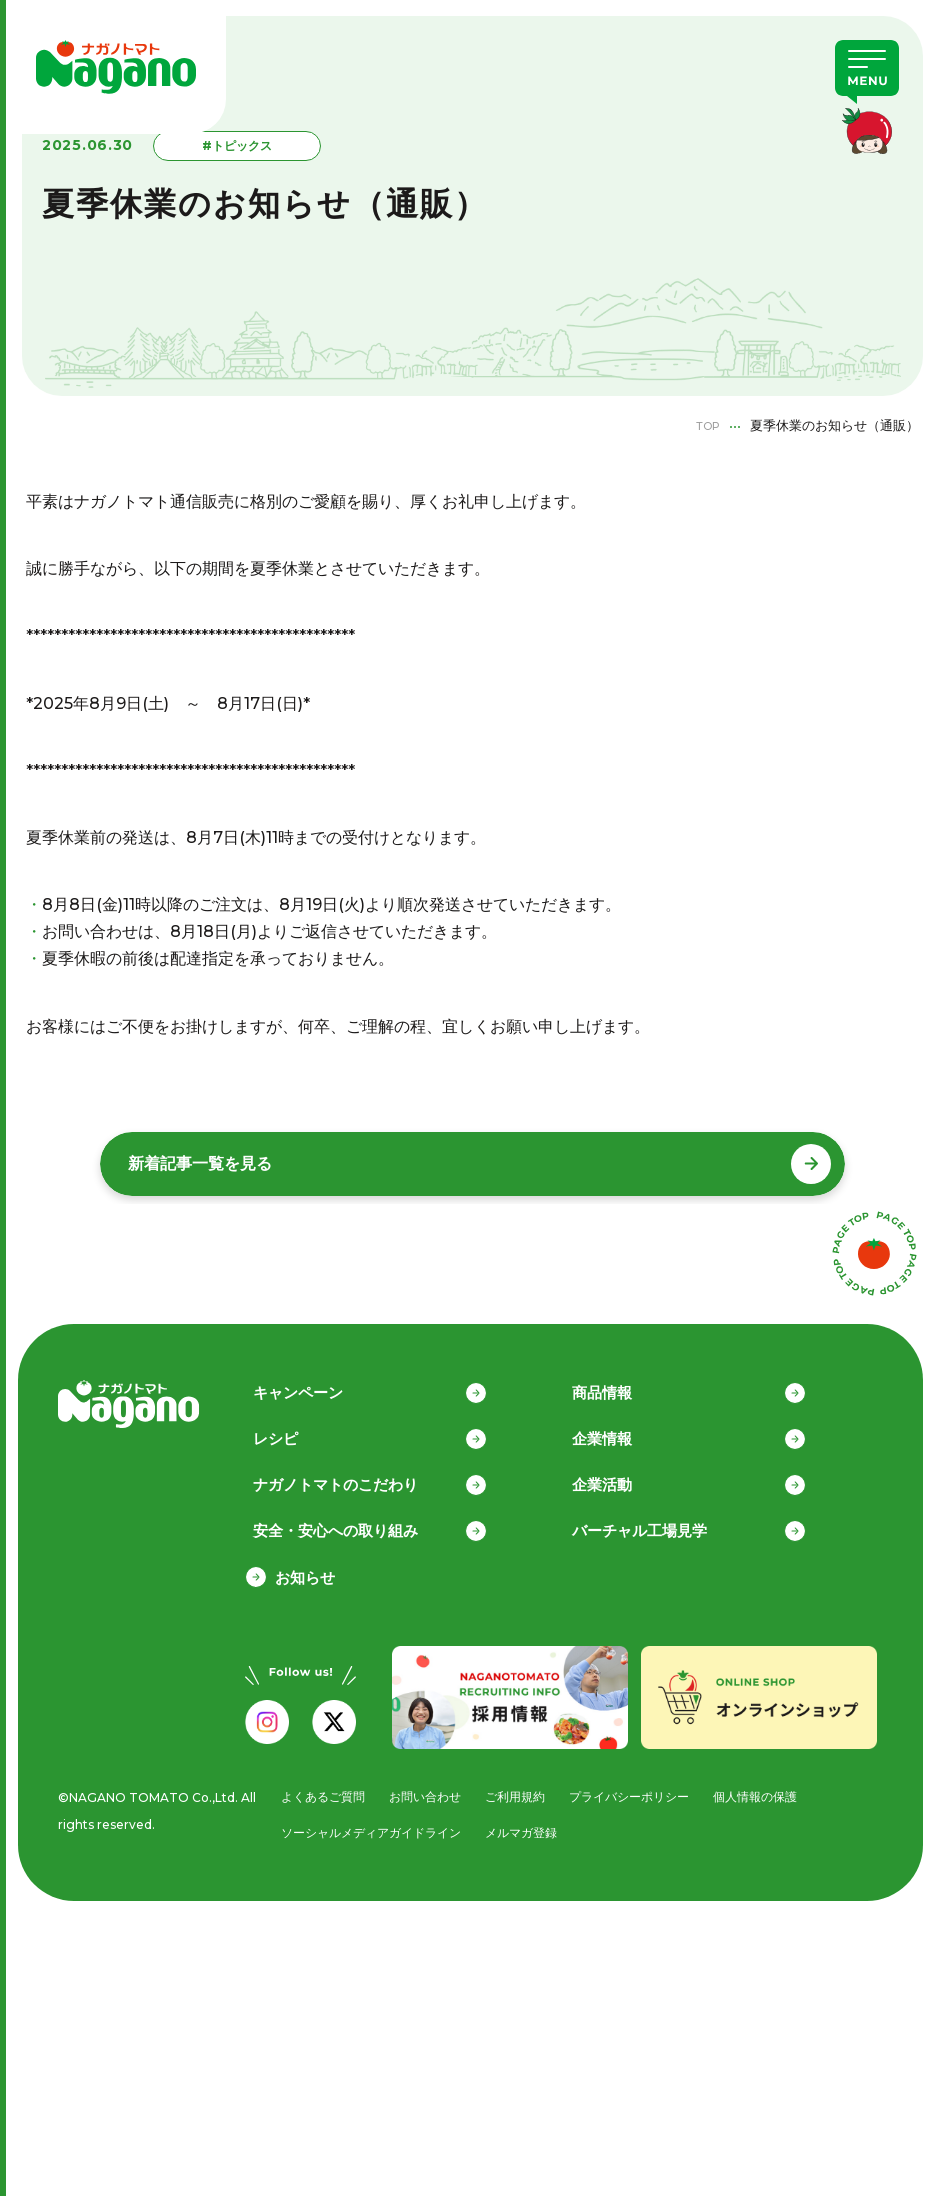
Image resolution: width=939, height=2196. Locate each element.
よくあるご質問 (316, 1789)
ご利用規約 (520, 1789)
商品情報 (624, 1380)
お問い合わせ (425, 1789)
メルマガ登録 (529, 1826)
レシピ (297, 1427)
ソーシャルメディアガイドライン (368, 1826)
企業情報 (624, 1427)
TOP (703, 425)
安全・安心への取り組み (357, 1522)
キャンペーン (320, 1380)
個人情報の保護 (776, 1789)
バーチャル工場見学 (661, 1522)
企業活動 (624, 1475)
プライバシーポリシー (642, 1789)
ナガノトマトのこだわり (357, 1475)
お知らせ (305, 1569)
